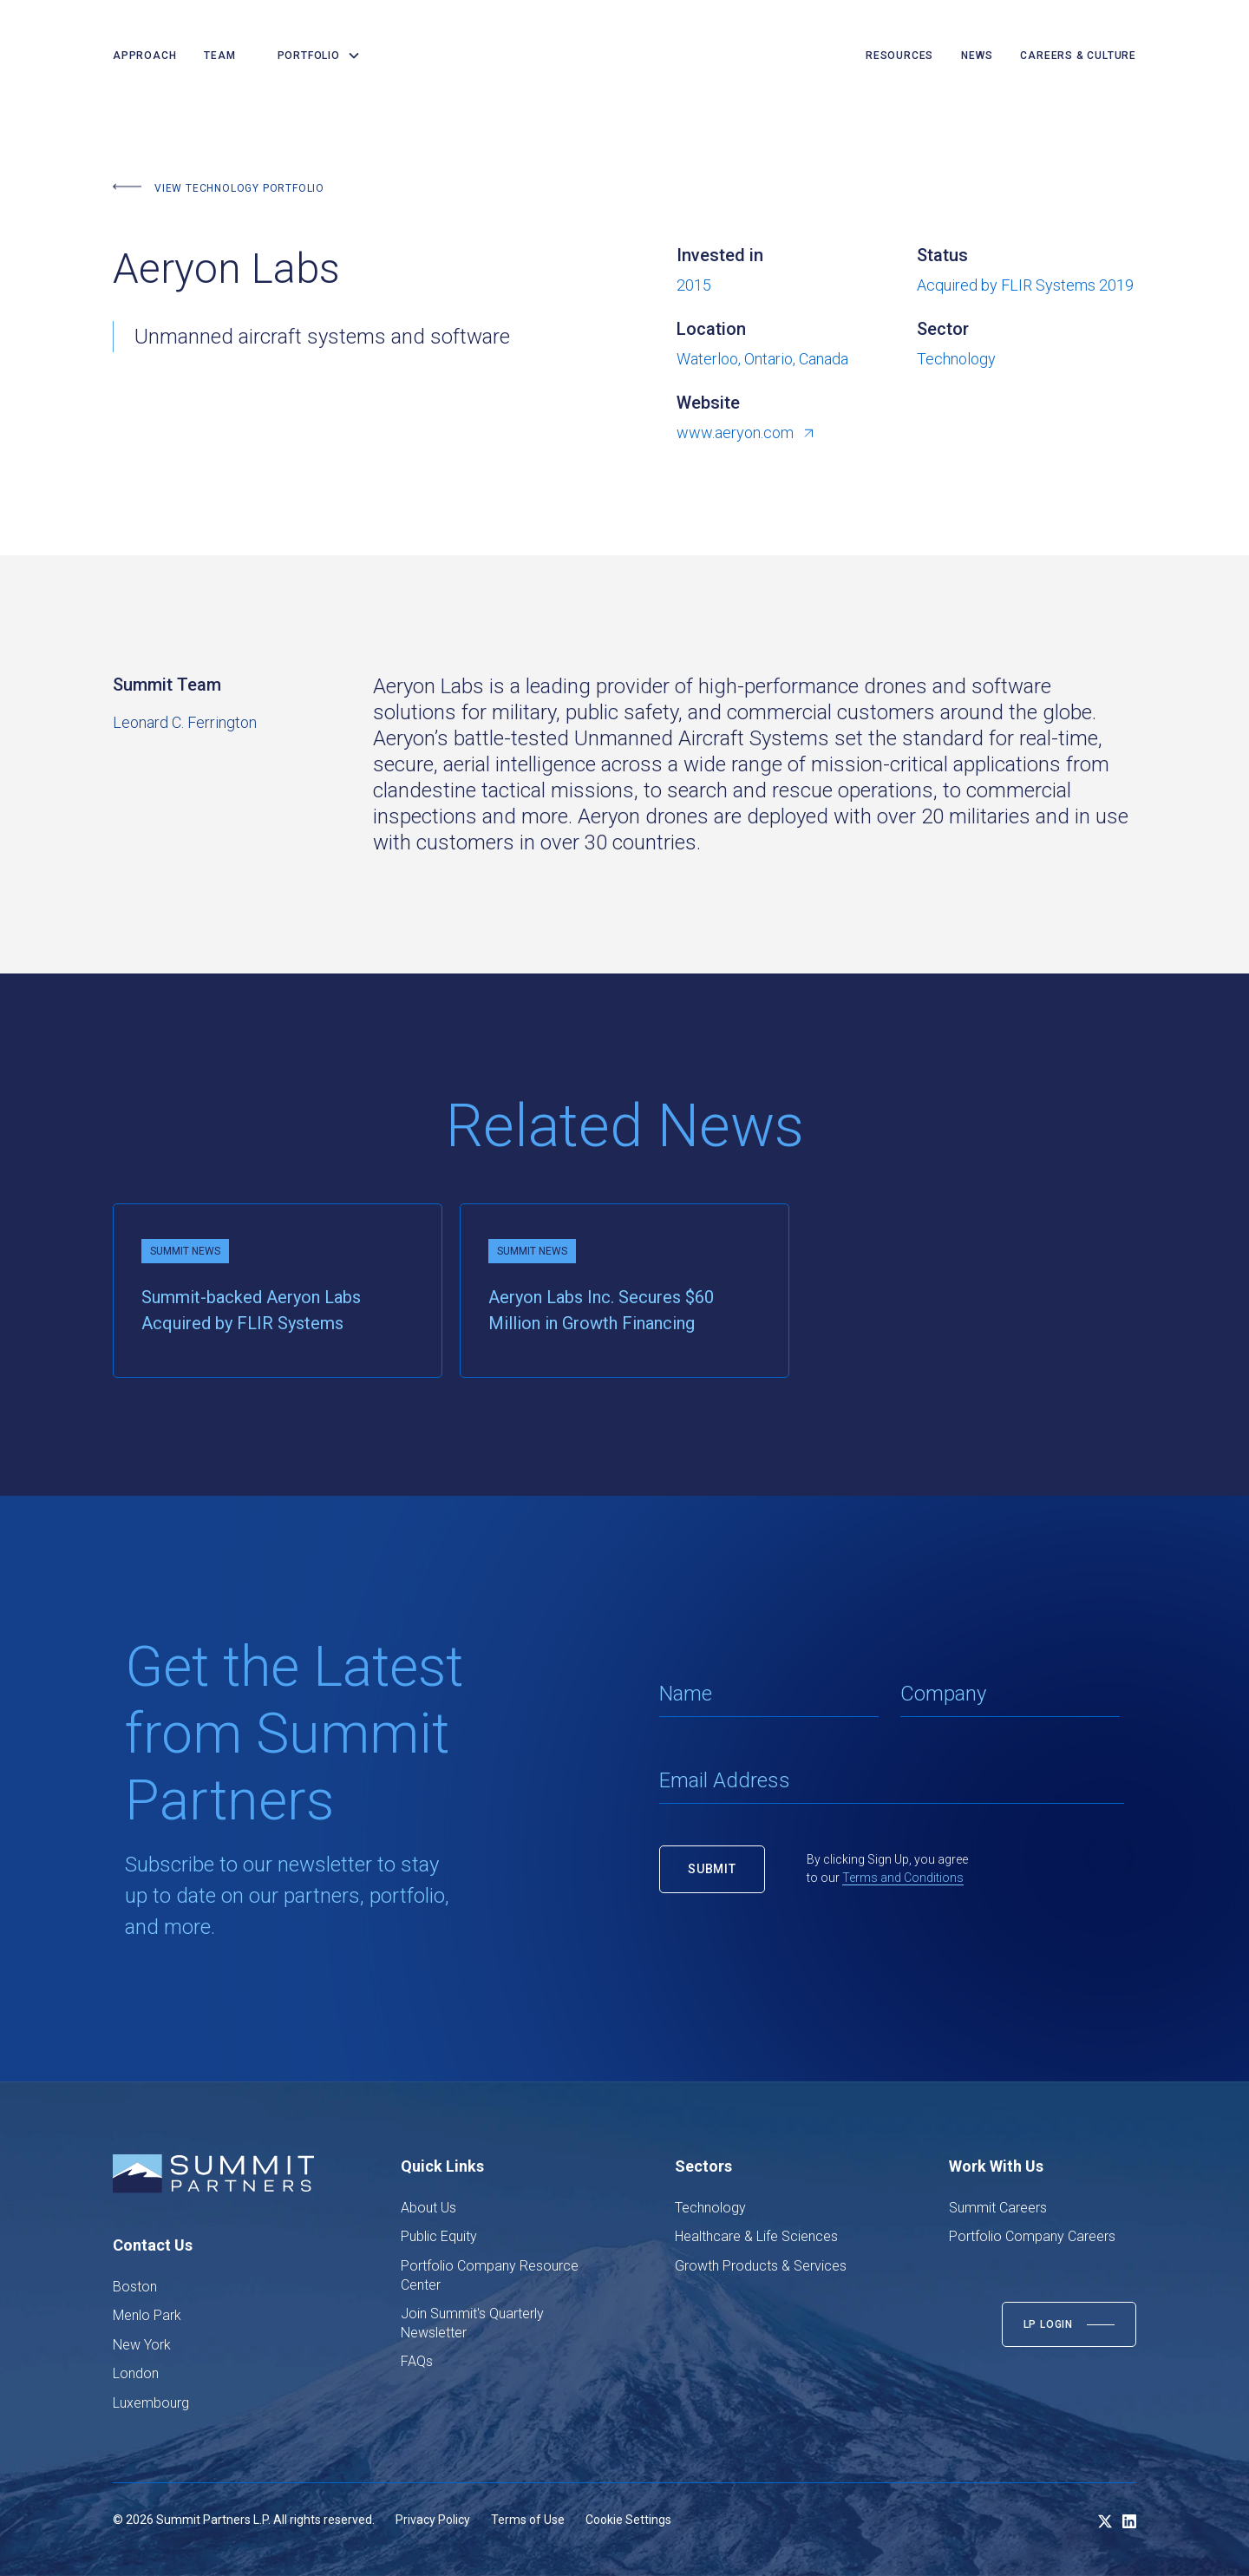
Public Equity (439, 2236)
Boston (135, 2286)
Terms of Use (528, 2520)
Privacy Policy (433, 2520)
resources (899, 55)
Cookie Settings (628, 2520)
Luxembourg (151, 2403)
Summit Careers (998, 2207)
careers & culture (1078, 55)
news (976, 55)
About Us (428, 2207)
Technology (710, 2207)
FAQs (417, 2361)
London (136, 2373)
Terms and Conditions (903, 1877)
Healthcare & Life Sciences (756, 2236)
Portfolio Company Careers (1032, 2236)
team (219, 55)
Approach (144, 55)
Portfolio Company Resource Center (490, 2275)
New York (142, 2345)
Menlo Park (147, 2315)
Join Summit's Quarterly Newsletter (472, 2323)
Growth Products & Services (761, 2266)
